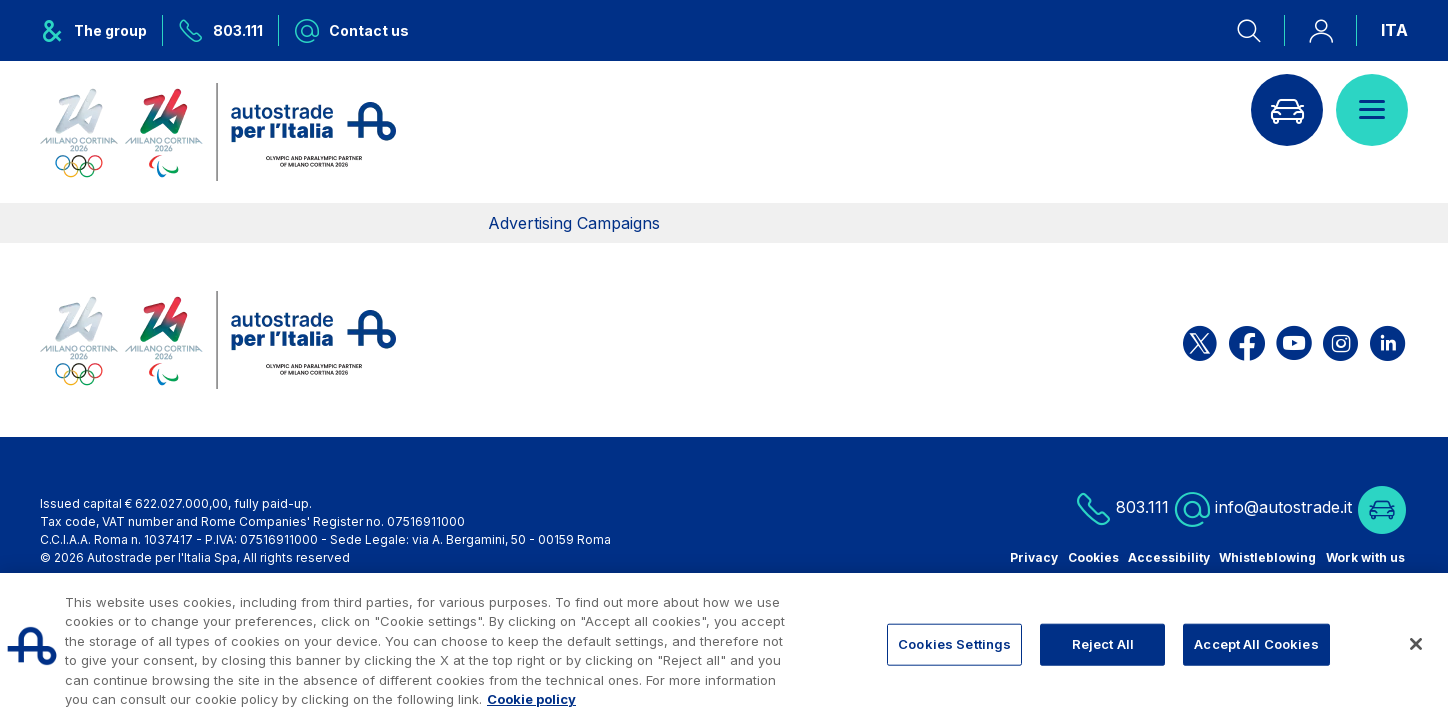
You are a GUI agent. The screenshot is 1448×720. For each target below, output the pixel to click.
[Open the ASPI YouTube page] (1294, 340)
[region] (724, 646)
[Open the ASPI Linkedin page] (1387, 340)
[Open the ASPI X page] (1200, 340)
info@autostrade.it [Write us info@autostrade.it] (1263, 508)
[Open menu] (1372, 110)
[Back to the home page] (218, 132)
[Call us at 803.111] (221, 30)
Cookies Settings (954, 644)
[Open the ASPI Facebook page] (1247, 340)
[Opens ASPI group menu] (101, 30)
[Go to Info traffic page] (1287, 110)
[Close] (1416, 644)
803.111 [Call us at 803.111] (1122, 508)
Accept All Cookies (1256, 644)
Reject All (1103, 644)
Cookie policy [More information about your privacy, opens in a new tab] (531, 699)
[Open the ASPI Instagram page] (1340, 340)
